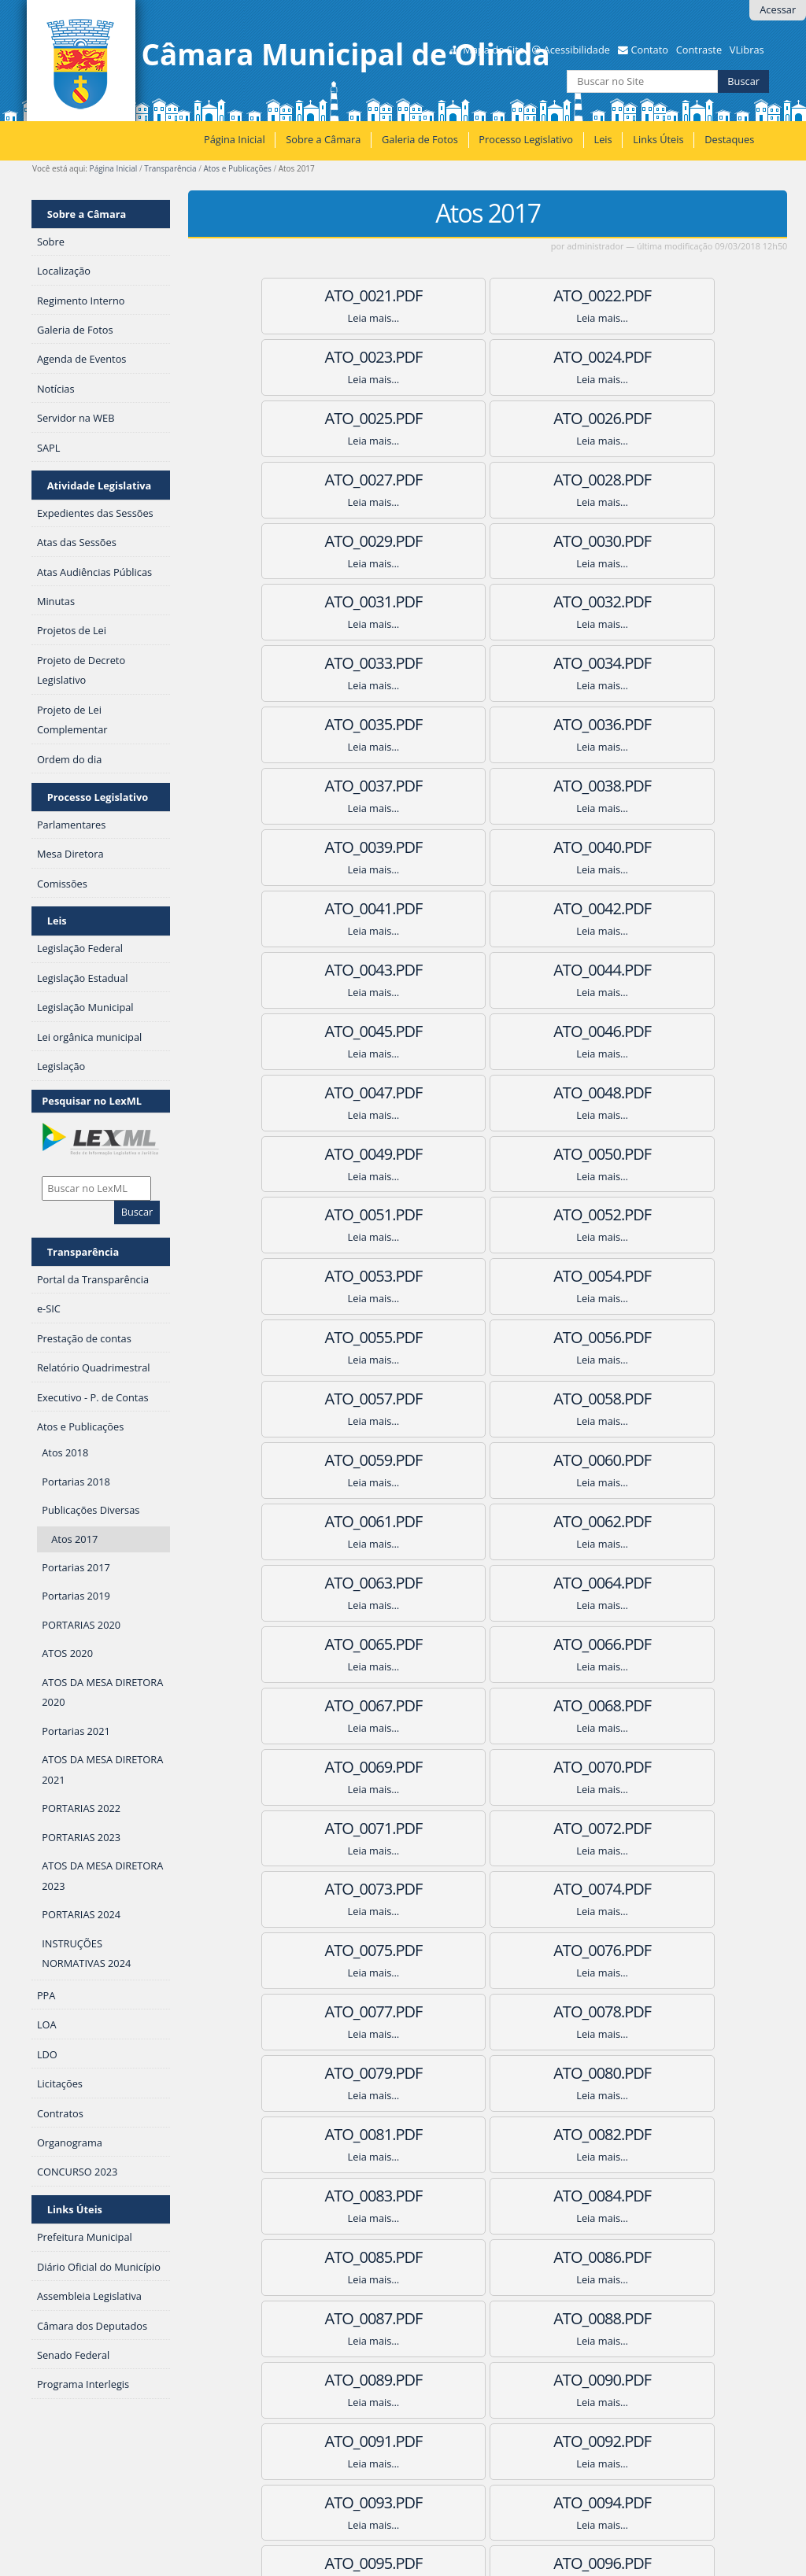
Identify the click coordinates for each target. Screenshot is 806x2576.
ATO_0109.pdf (488, 2072)
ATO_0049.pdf (488, 847)
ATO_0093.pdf (334, 1766)
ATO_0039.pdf (334, 663)
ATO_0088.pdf (488, 1644)
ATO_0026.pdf (641, 356)
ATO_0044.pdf (641, 724)
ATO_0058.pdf (488, 1031)
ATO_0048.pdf (334, 847)
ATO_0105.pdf (334, 2011)
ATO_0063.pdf (334, 1153)
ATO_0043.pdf (488, 724)
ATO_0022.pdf (488, 295)
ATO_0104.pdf (641, 1950)
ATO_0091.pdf (488, 1705)
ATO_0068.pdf (641, 1214)
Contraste (699, 49)
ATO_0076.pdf (488, 1398)
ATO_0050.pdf (641, 847)
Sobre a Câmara (323, 139)
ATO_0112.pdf (488, 2134)
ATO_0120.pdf (488, 2318)
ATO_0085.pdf (488, 1582)
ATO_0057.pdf (334, 1031)
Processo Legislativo (526, 139)
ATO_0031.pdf (488, 479)
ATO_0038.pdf (641, 601)
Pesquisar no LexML (92, 1101)
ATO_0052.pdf (488, 908)
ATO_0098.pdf (641, 1828)
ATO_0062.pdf (641, 1092)
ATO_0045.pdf (334, 785)
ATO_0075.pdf (334, 1398)
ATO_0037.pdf (488, 601)
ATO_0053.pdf (641, 908)
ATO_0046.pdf (488, 785)
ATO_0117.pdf (334, 2257)
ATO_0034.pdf (488, 541)
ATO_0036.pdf (334, 601)
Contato (649, 49)
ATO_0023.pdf (641, 295)
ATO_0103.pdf (488, 1950)
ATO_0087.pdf (334, 1644)
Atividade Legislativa (99, 485)
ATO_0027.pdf (334, 418)
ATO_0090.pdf (334, 1705)
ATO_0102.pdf (334, 1950)
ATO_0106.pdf (488, 2011)
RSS (217, 2414)
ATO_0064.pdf (488, 1153)
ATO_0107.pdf (641, 2011)
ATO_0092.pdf (641, 1705)
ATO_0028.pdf (488, 418)
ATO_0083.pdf (641, 1521)
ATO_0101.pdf (641, 1888)
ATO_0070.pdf (488, 1275)
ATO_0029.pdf (641, 418)
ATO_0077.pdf (641, 1398)
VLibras (747, 49)
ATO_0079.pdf (488, 1460)
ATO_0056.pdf (641, 969)
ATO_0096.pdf (334, 1828)
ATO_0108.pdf (334, 2072)
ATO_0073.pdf (488, 1337)
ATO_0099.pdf (334, 1888)
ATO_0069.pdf (334, 1275)
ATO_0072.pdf (334, 1337)
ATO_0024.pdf (334, 356)
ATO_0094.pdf (488, 1766)
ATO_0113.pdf (641, 2134)
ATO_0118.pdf (488, 2257)
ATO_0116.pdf (641, 2195)
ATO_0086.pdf (641, 1582)
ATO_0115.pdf (488, 2195)
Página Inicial (234, 139)
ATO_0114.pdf (334, 2195)
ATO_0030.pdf (334, 479)
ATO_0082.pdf (488, 1521)
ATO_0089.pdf (641, 1644)
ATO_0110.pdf (641, 2072)
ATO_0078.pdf (334, 1460)
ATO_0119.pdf (641, 2257)
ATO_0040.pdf (488, 663)
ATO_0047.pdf (641, 785)
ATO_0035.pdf (641, 541)
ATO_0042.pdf (334, 724)
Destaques (729, 139)
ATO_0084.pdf (334, 1582)
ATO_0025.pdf (488, 356)
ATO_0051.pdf (334, 908)
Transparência (170, 168)
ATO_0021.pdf (334, 295)
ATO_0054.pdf (334, 969)
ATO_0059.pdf (641, 1031)
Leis (602, 139)
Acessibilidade (577, 49)
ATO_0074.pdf (641, 1337)
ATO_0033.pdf (334, 541)
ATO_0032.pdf (641, 479)
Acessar (778, 9)
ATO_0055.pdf (488, 969)
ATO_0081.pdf (334, 1521)
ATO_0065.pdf (641, 1153)
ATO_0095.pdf (641, 1766)
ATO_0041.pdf (641, 663)
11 (503, 2378)
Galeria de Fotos (420, 139)
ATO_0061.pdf (488, 1092)
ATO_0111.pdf (334, 2134)
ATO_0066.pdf (334, 1214)
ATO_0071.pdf (641, 1275)
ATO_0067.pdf (488, 1214)
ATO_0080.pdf (641, 1460)
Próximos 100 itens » (744, 2378)
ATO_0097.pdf (488, 1828)
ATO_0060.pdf (334, 1092)
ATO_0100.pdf (488, 1888)
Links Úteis (658, 139)
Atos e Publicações (237, 168)
